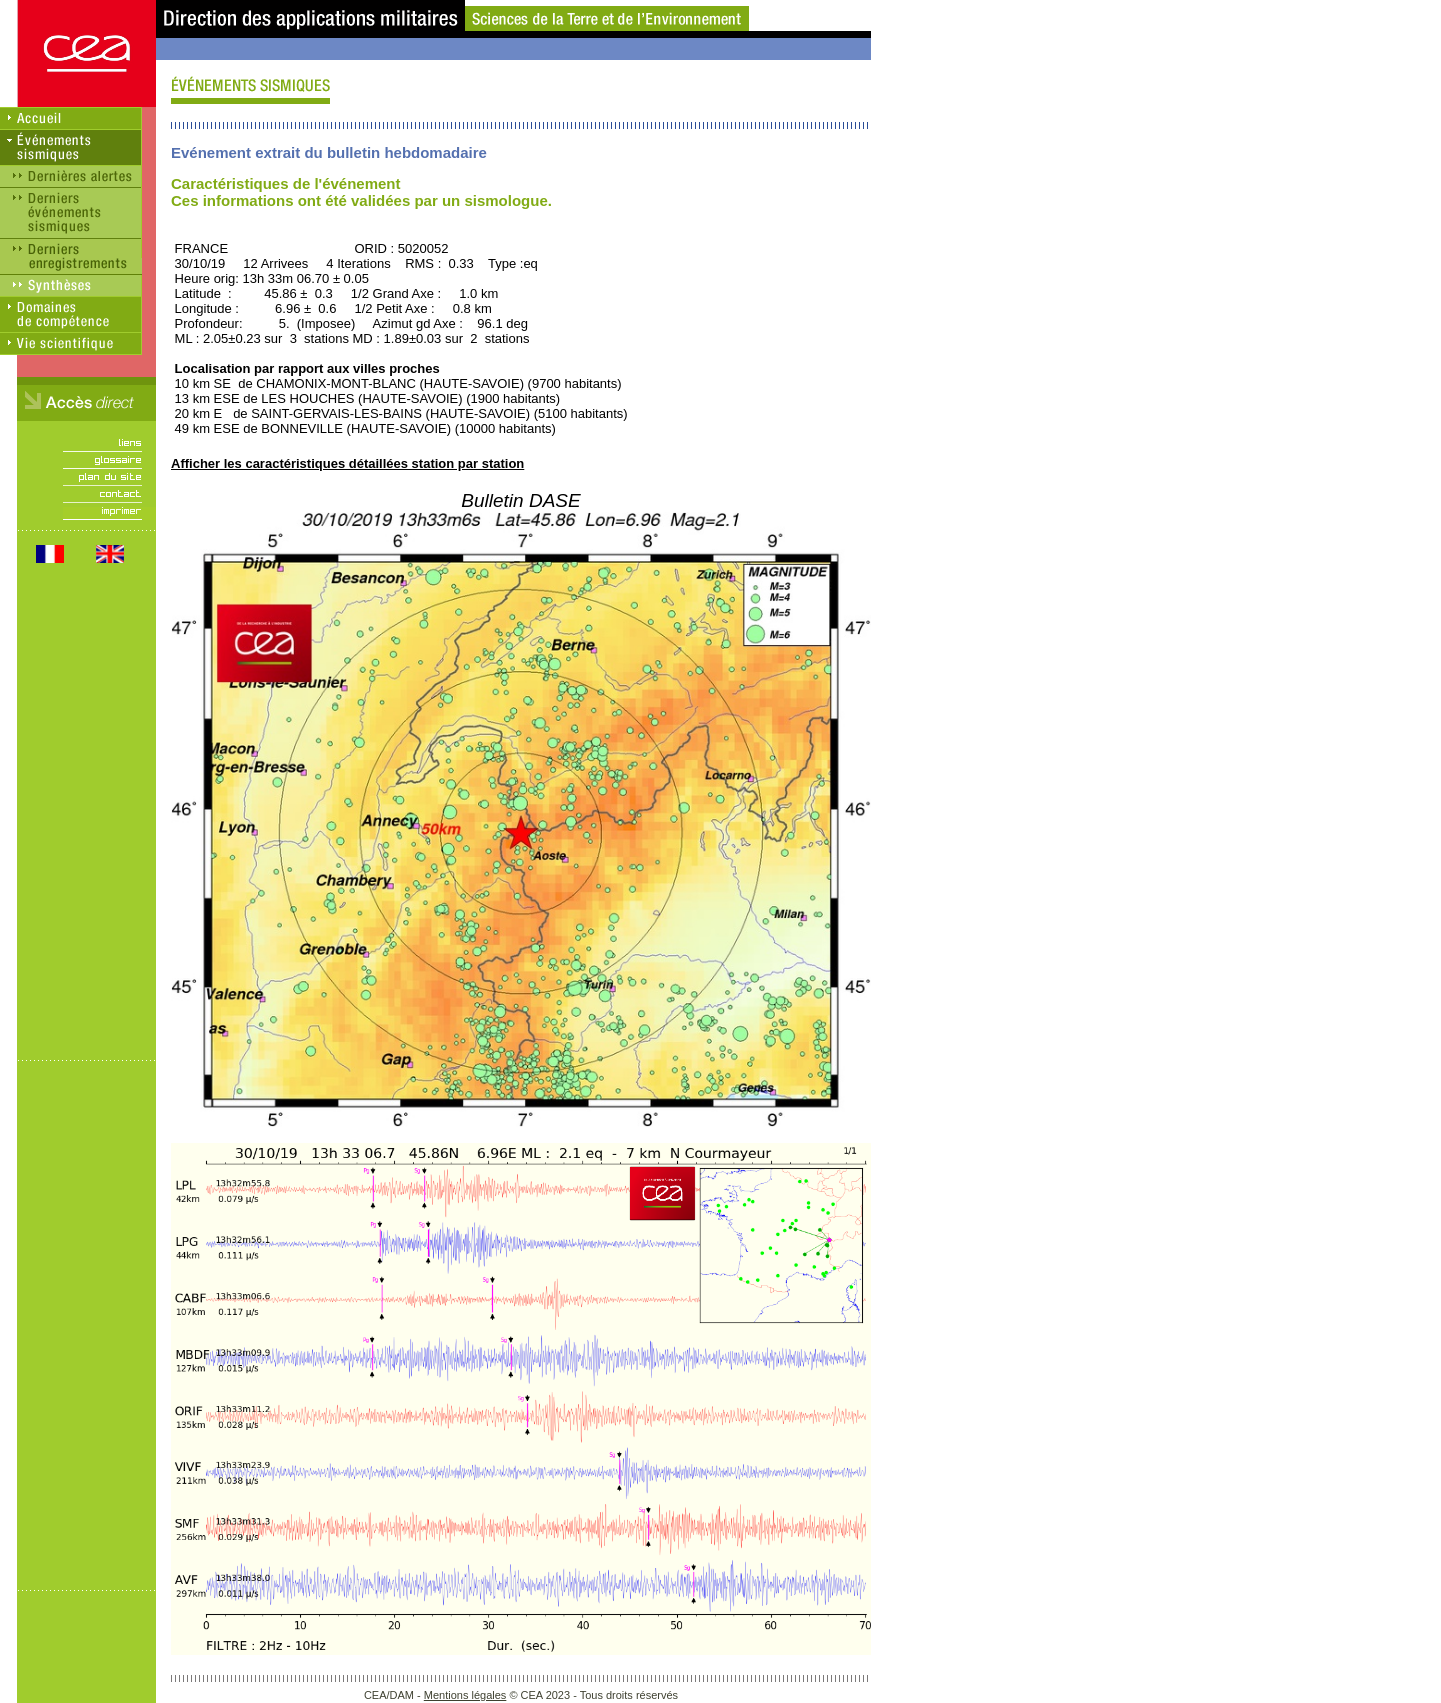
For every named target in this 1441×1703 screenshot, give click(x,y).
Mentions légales (465, 1695)
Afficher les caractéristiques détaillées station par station (347, 463)
